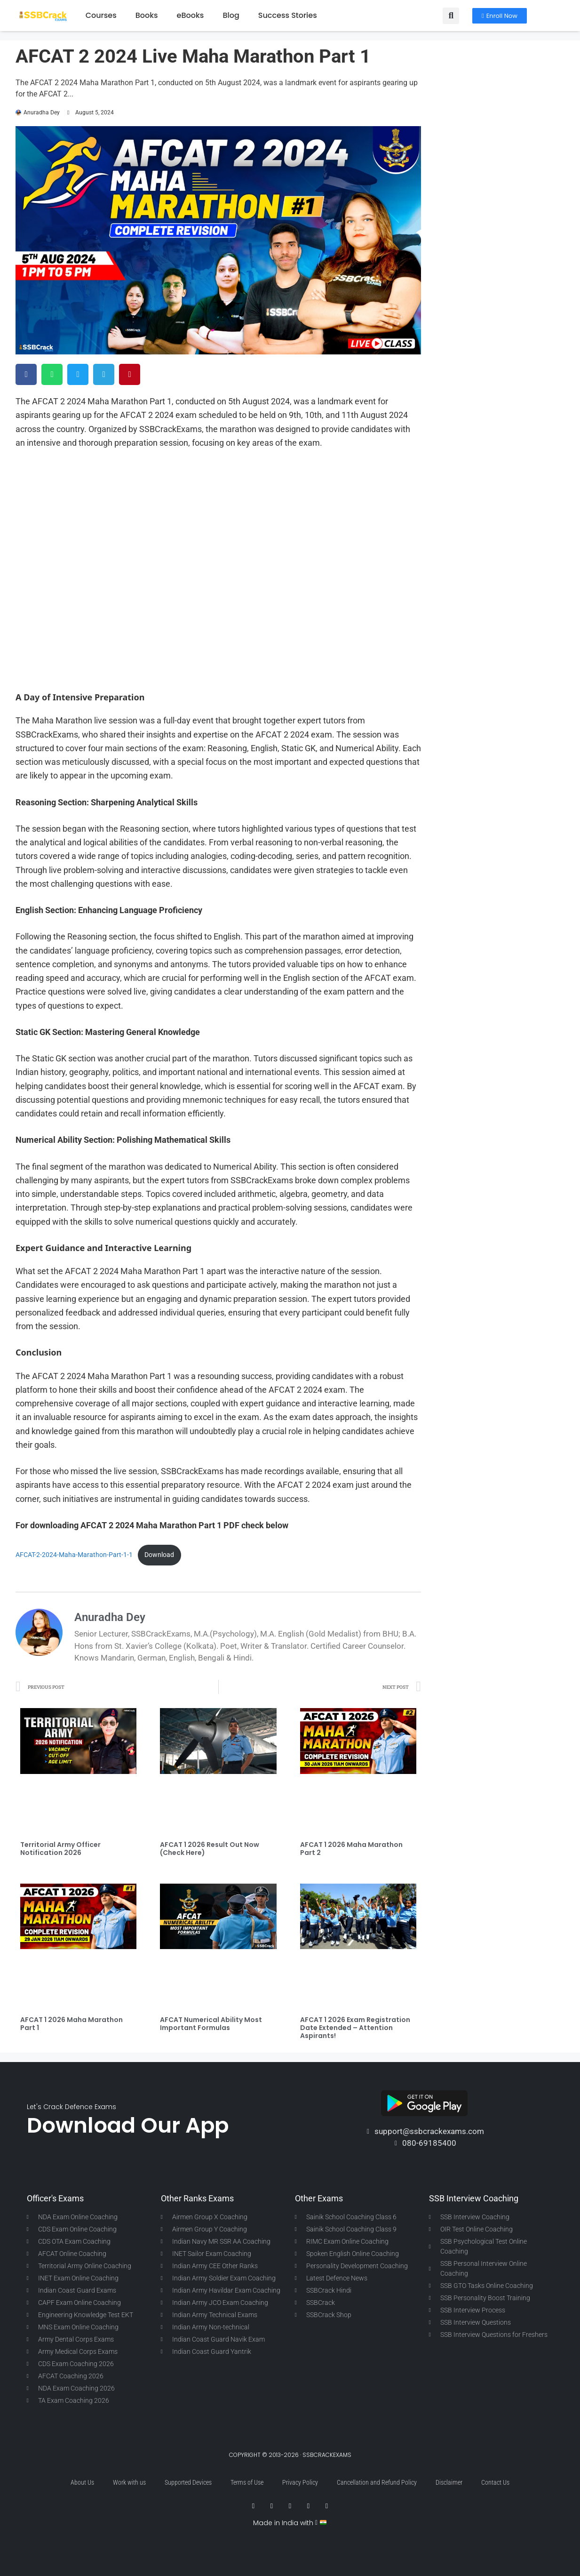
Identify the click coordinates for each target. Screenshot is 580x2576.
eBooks (190, 15)
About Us (82, 2482)
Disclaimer (449, 2482)
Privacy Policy (300, 2482)
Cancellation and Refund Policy (377, 2482)
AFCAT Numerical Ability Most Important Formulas (211, 2023)
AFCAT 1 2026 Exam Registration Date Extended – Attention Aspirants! (355, 2027)
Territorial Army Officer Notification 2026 (60, 1848)
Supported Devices (188, 2482)
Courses (101, 15)
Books (146, 15)
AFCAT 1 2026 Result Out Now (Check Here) (209, 1848)
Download (159, 1555)
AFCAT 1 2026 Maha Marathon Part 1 (71, 2023)
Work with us (129, 2482)
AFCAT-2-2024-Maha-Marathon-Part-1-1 (74, 1555)
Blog (230, 15)
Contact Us (495, 2482)
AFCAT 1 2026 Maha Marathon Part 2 (351, 1848)
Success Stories (287, 15)
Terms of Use (246, 2482)
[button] (451, 16)
